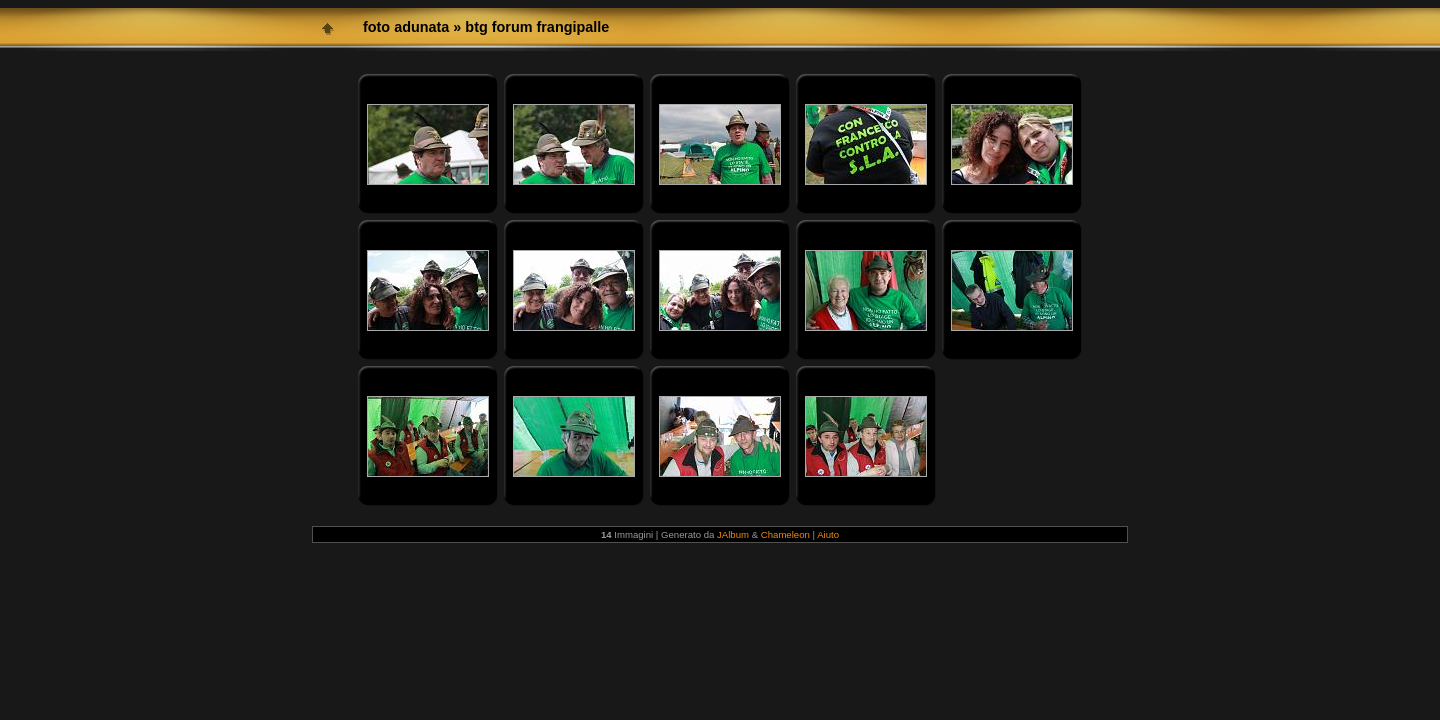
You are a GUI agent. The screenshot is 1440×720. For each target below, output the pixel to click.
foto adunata (406, 27)
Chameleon (785, 534)
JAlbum (733, 534)
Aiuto (828, 534)
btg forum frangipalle (537, 27)
